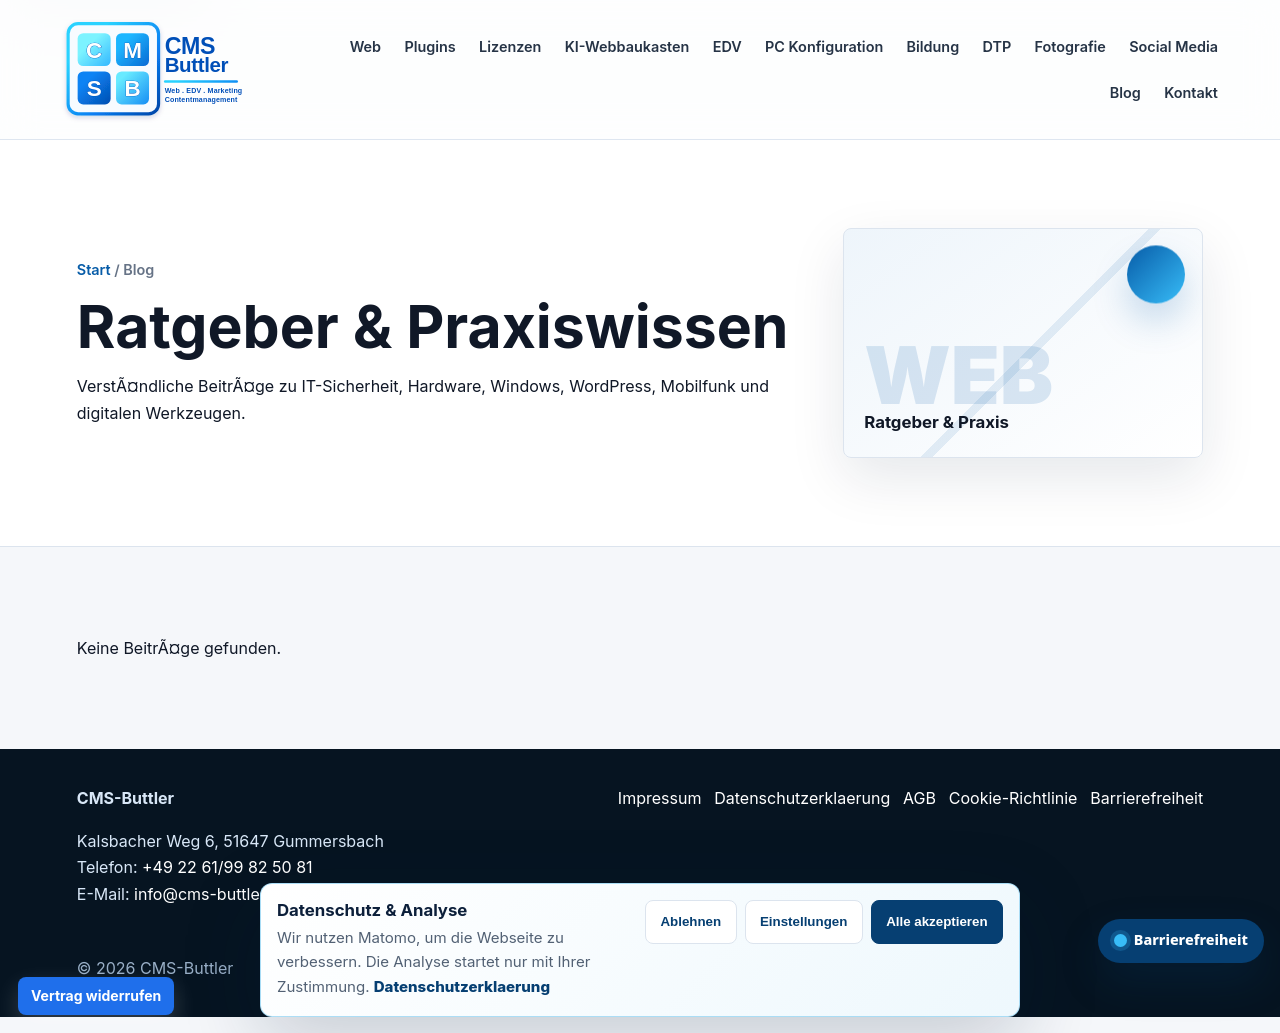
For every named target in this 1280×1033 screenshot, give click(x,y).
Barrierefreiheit (1146, 798)
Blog (1125, 92)
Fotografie (1070, 46)
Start (94, 269)
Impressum (660, 798)
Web (365, 46)
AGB (919, 798)
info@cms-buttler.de (211, 894)
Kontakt (1191, 92)
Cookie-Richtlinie (1013, 798)
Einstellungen (803, 921)
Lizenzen (510, 46)
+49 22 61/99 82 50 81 (227, 867)
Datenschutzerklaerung (802, 798)
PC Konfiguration (824, 46)
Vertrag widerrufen (96, 995)
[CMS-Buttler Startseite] (161, 70)
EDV (727, 46)
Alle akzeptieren (936, 921)
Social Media (1173, 46)
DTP (997, 46)
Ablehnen (690, 921)
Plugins (429, 46)
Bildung (933, 46)
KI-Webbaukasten (627, 46)
